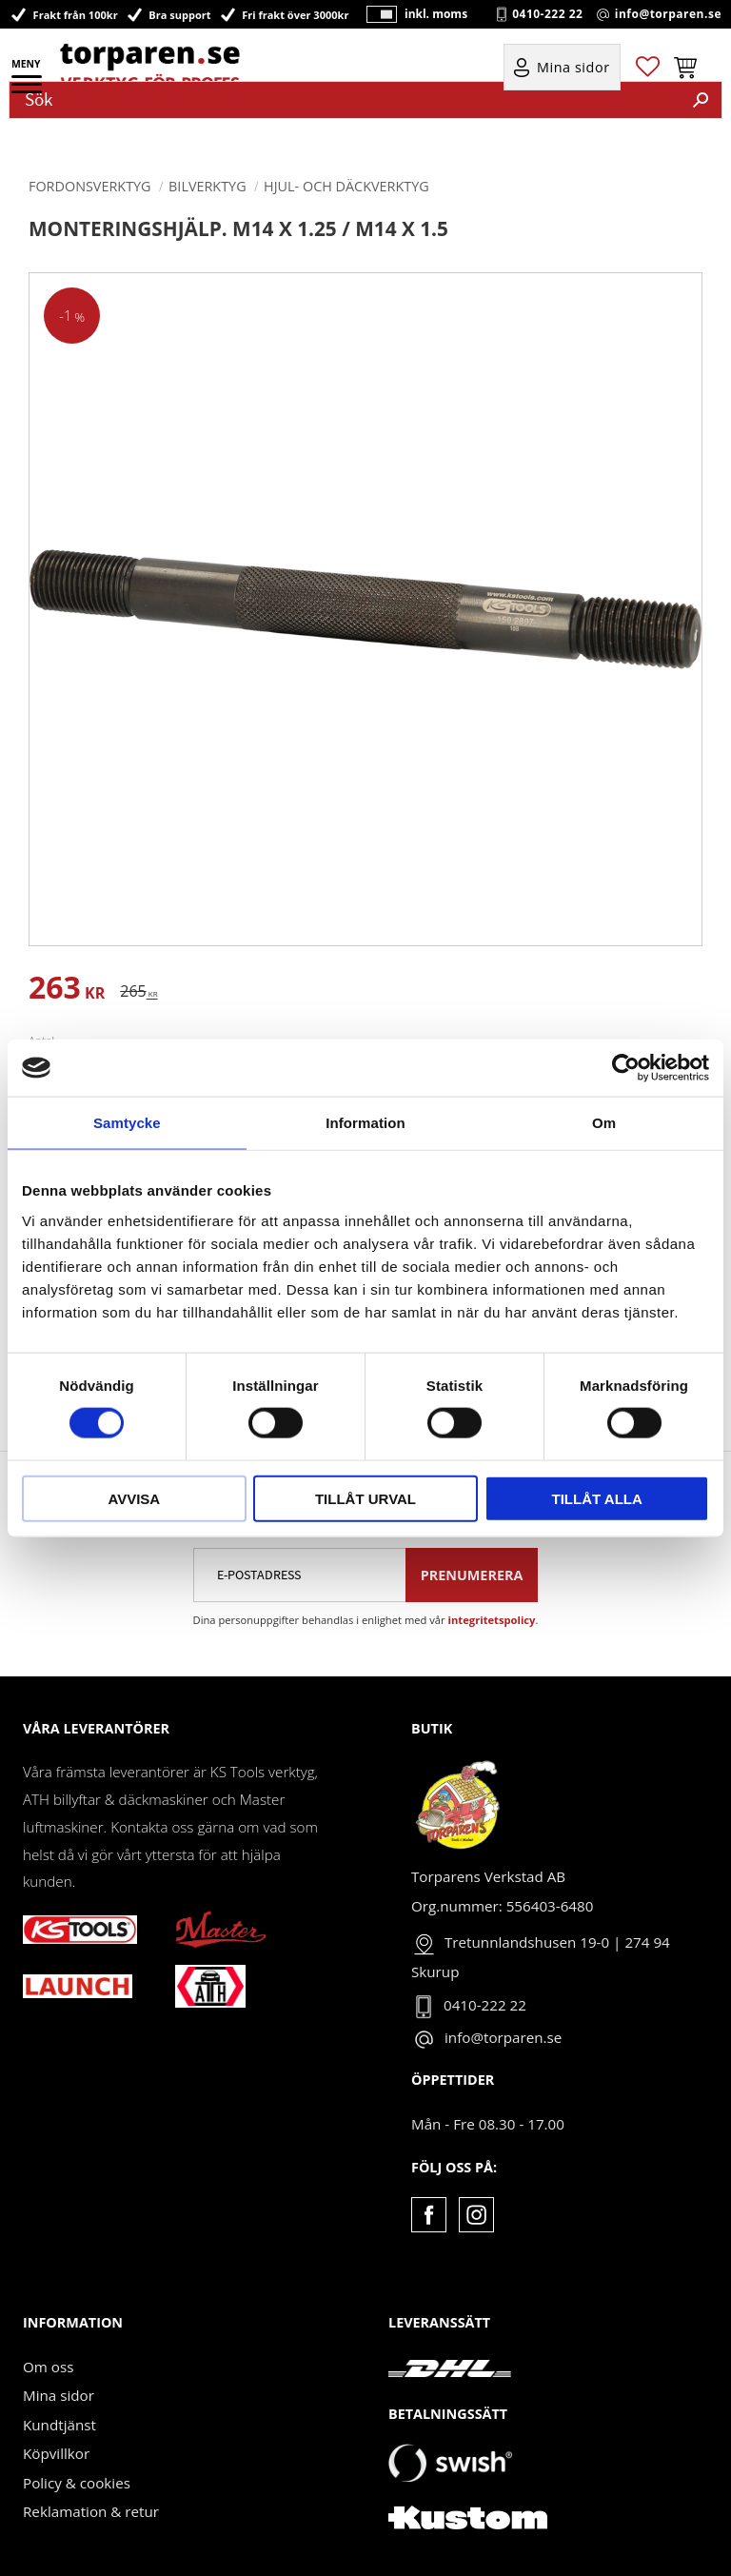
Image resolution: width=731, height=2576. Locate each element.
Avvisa (134, 1498)
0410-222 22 (547, 14)
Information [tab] (365, 1123)
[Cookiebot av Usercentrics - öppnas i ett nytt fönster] (626, 1068)
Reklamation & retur (91, 2511)
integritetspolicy (492, 1620)
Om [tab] (604, 1123)
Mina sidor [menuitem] (573, 68)
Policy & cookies (76, 2482)
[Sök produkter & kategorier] (345, 100)
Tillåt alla (597, 1498)
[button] (28, 90)
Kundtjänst (59, 2424)
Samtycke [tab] (127, 1123)
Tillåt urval (365, 1498)
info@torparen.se (668, 14)
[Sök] (700, 100)
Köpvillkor (56, 2453)
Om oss (48, 2366)
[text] (67, 990)
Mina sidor (58, 2395)
